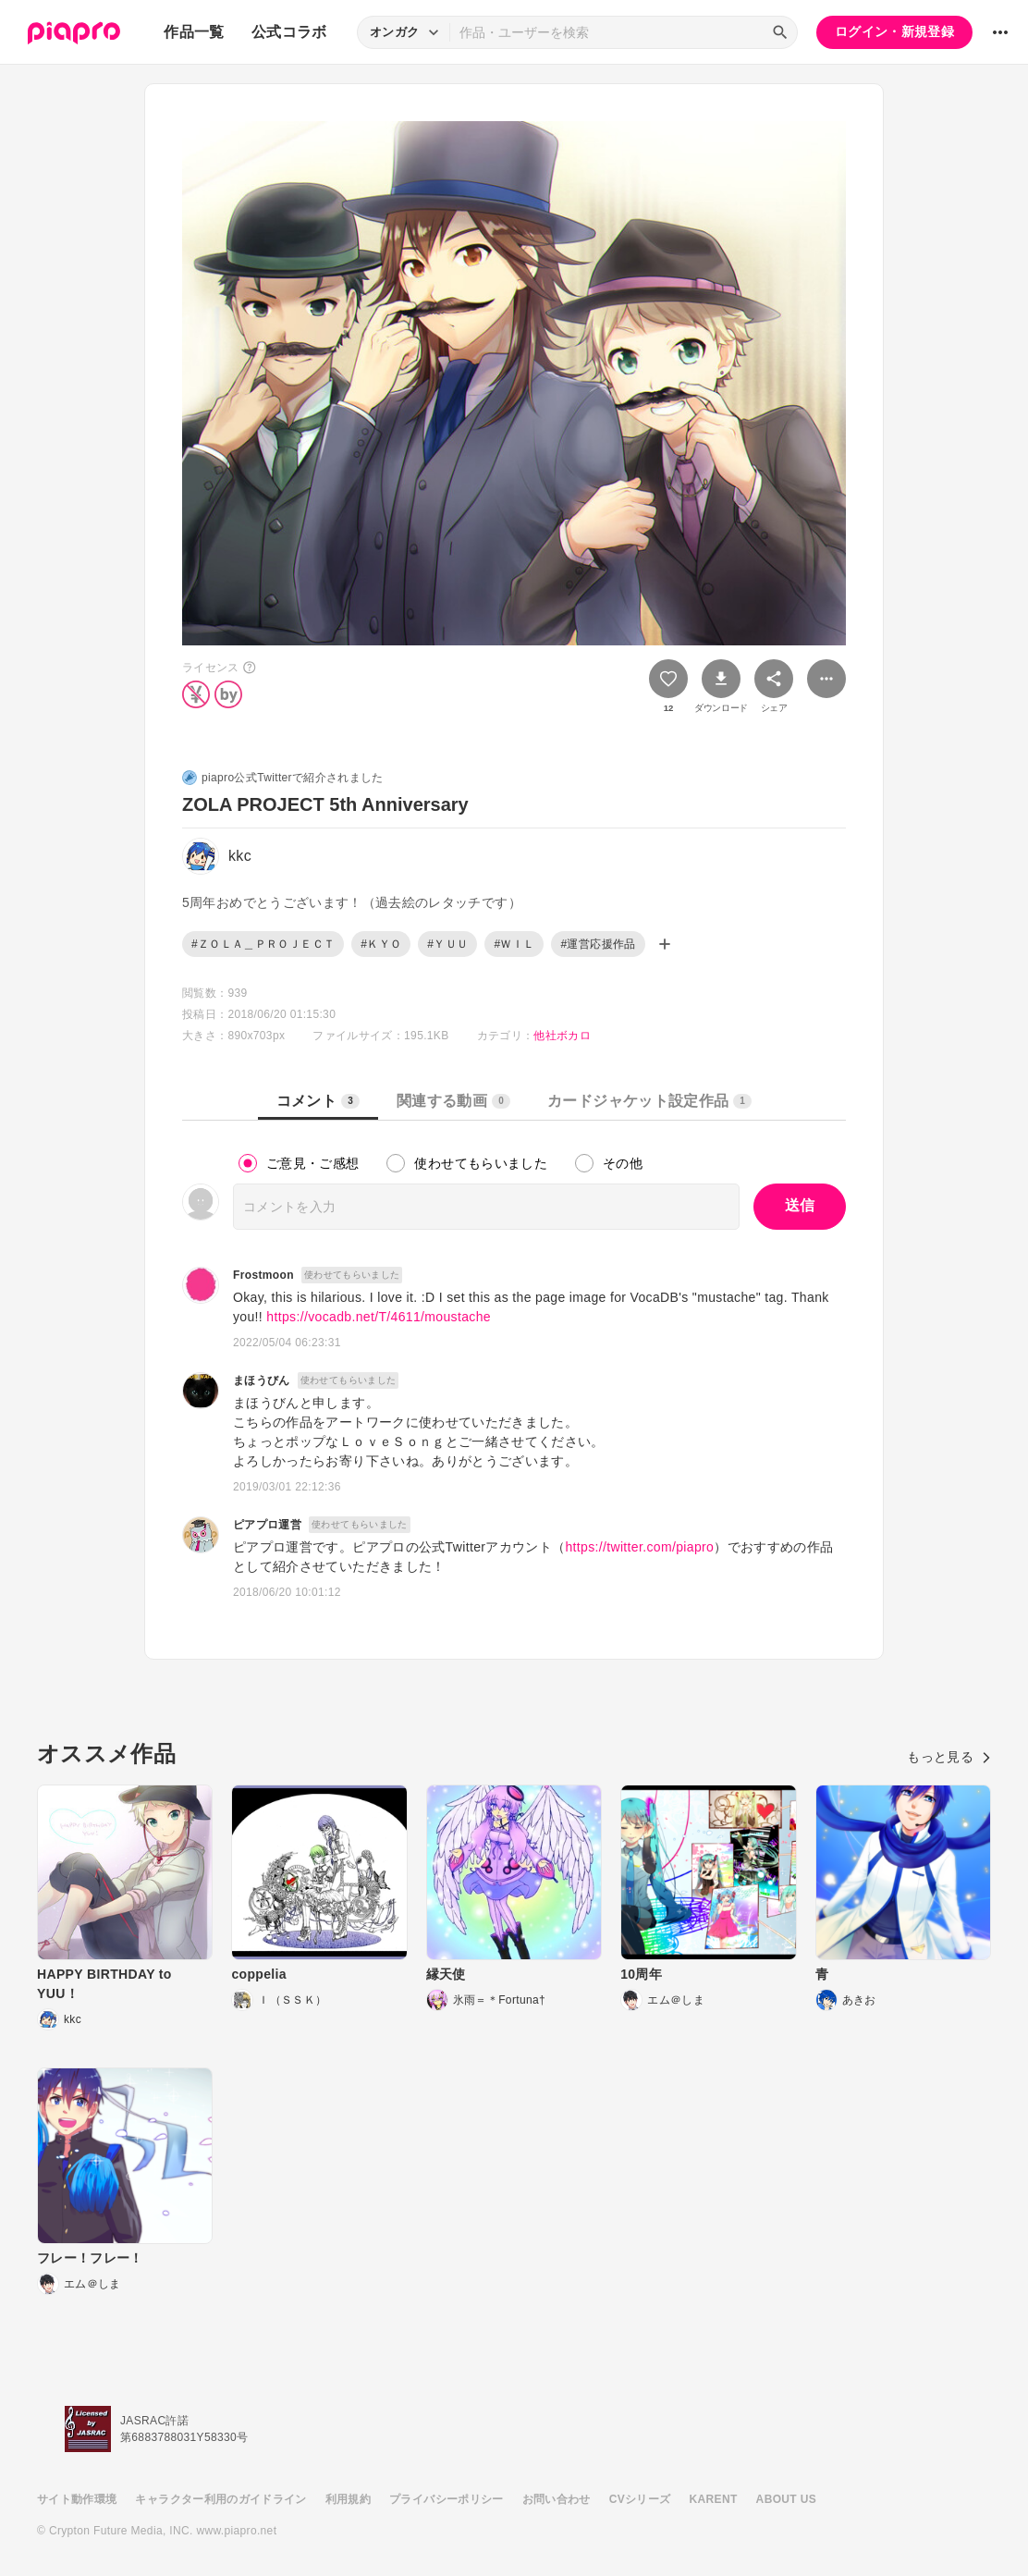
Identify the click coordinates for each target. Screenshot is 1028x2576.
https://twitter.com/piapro (639, 1546)
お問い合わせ (556, 2499)
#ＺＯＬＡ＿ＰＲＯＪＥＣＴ (263, 944)
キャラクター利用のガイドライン (220, 2499)
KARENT (714, 2499)
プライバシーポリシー (446, 2499)
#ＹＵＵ (447, 944)
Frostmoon (263, 1275)
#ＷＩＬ (514, 944)
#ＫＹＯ (381, 944)
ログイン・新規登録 (894, 31)
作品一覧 (194, 32)
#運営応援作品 (597, 944)
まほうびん (261, 1380)
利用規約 (348, 2499)
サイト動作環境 (76, 2499)
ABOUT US (786, 2499)
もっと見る (949, 1756)
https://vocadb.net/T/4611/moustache (378, 1316)
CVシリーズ (640, 2499)
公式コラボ (289, 32)
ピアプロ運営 (267, 1524)
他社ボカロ (562, 1035)
